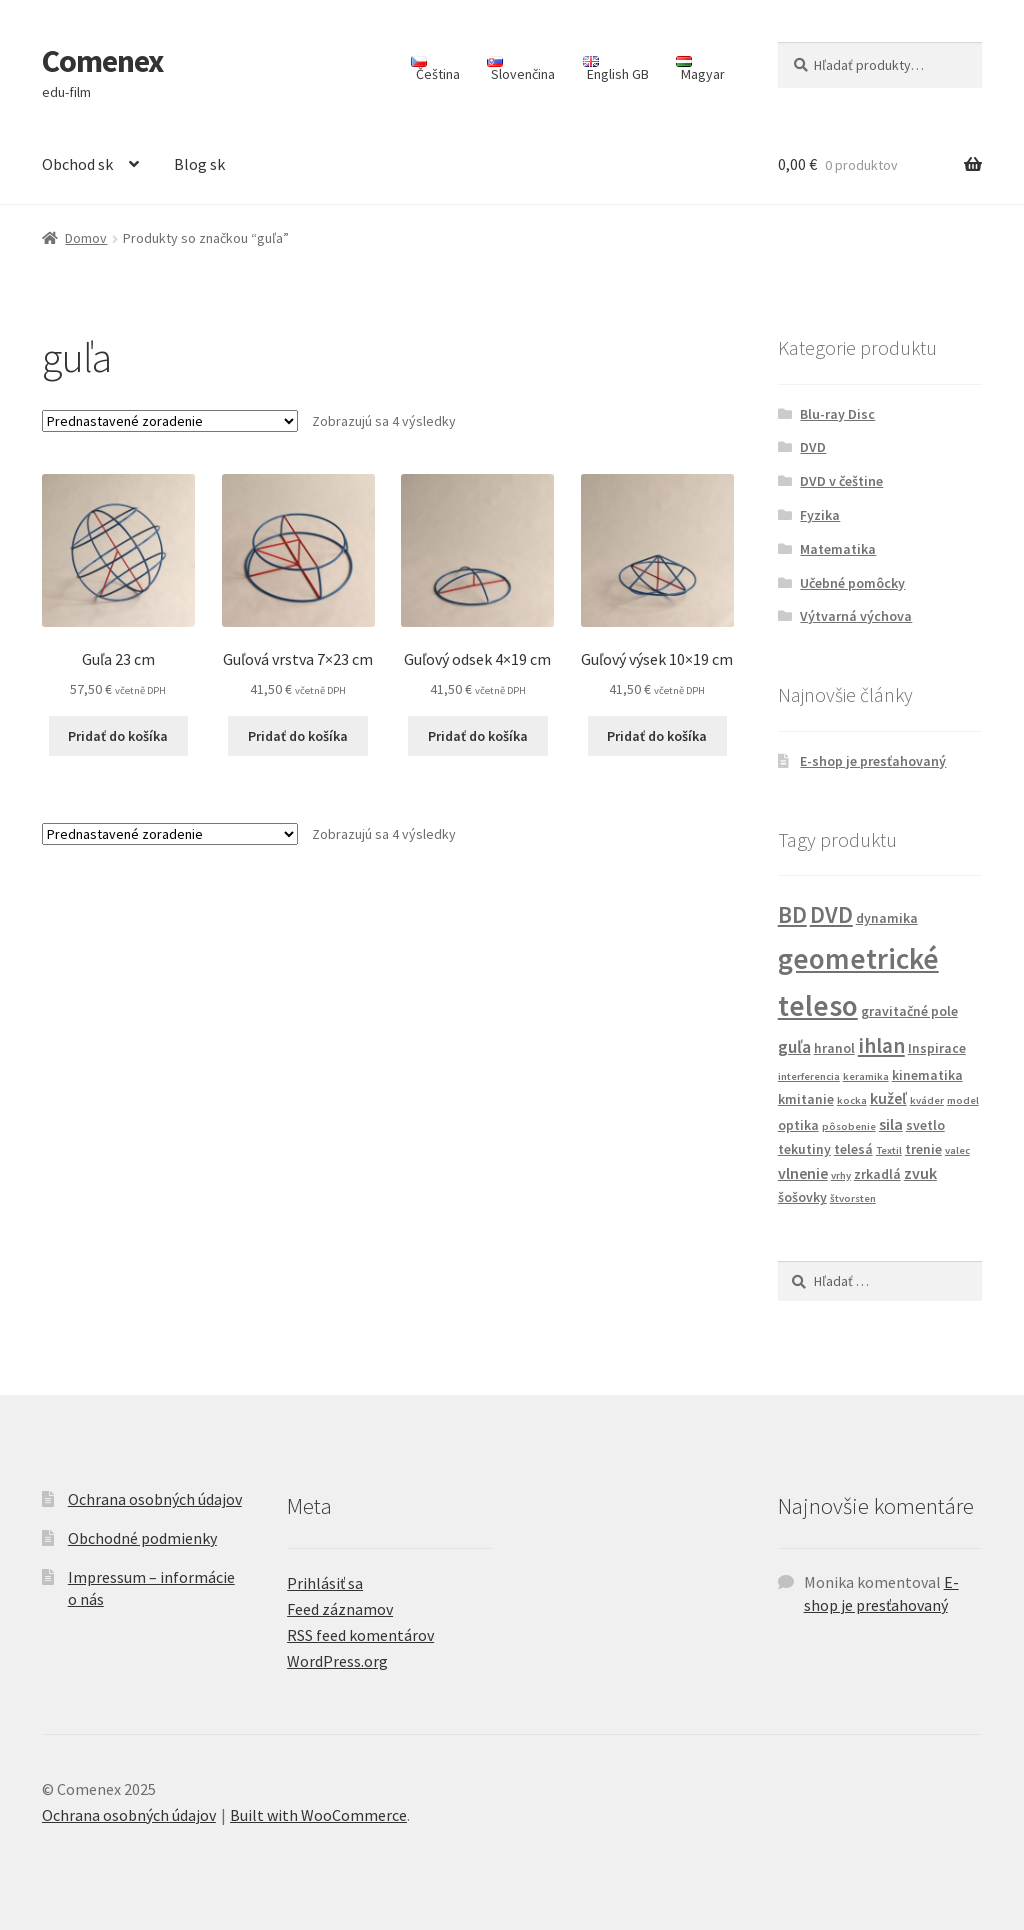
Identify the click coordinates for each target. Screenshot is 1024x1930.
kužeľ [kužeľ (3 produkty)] (888, 1098)
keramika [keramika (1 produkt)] (866, 1076)
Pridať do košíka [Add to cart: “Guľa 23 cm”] (118, 736)
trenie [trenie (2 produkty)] (923, 1149)
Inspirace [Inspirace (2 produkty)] (937, 1048)
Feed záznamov (340, 1609)
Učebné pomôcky (852, 583)
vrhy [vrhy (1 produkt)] (841, 1175)
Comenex (102, 61)
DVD (813, 447)
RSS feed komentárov (360, 1635)
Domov (86, 238)
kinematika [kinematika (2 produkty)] (927, 1075)
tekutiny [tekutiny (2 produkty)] (804, 1149)
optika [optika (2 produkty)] (798, 1125)
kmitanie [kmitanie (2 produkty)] (806, 1099)
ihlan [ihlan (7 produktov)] (881, 1045)
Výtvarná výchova (856, 616)
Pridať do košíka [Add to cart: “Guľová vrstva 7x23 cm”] (298, 736)
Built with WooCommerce (318, 1815)
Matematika (838, 549)
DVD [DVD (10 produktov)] (831, 914)
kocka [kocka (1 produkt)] (852, 1100)
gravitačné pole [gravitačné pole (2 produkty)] (909, 1011)
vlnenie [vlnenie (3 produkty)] (803, 1173)
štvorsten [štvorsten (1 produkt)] (853, 1198)
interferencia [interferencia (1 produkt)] (809, 1076)
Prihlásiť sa (325, 1583)
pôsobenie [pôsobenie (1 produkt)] (849, 1126)
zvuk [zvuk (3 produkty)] (920, 1173)
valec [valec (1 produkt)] (957, 1150)
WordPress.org (337, 1661)
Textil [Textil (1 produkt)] (889, 1150)
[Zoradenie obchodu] (170, 421)
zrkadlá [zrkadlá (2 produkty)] (877, 1174)
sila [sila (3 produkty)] (891, 1124)
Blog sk (199, 164)
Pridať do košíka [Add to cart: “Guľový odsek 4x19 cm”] (478, 736)
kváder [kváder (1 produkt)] (927, 1100)
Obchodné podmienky (142, 1538)
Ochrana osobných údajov (155, 1499)
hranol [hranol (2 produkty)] (834, 1048)
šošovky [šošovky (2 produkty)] (802, 1197)
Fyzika (820, 515)
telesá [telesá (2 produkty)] (853, 1149)
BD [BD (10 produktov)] (792, 914)
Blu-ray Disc (837, 414)
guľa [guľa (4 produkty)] (794, 1047)
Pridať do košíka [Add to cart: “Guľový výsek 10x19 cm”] (657, 736)
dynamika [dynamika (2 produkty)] (887, 918)
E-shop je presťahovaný (873, 761)
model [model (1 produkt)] (963, 1100)
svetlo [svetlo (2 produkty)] (925, 1125)
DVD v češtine (841, 481)
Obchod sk (77, 164)
